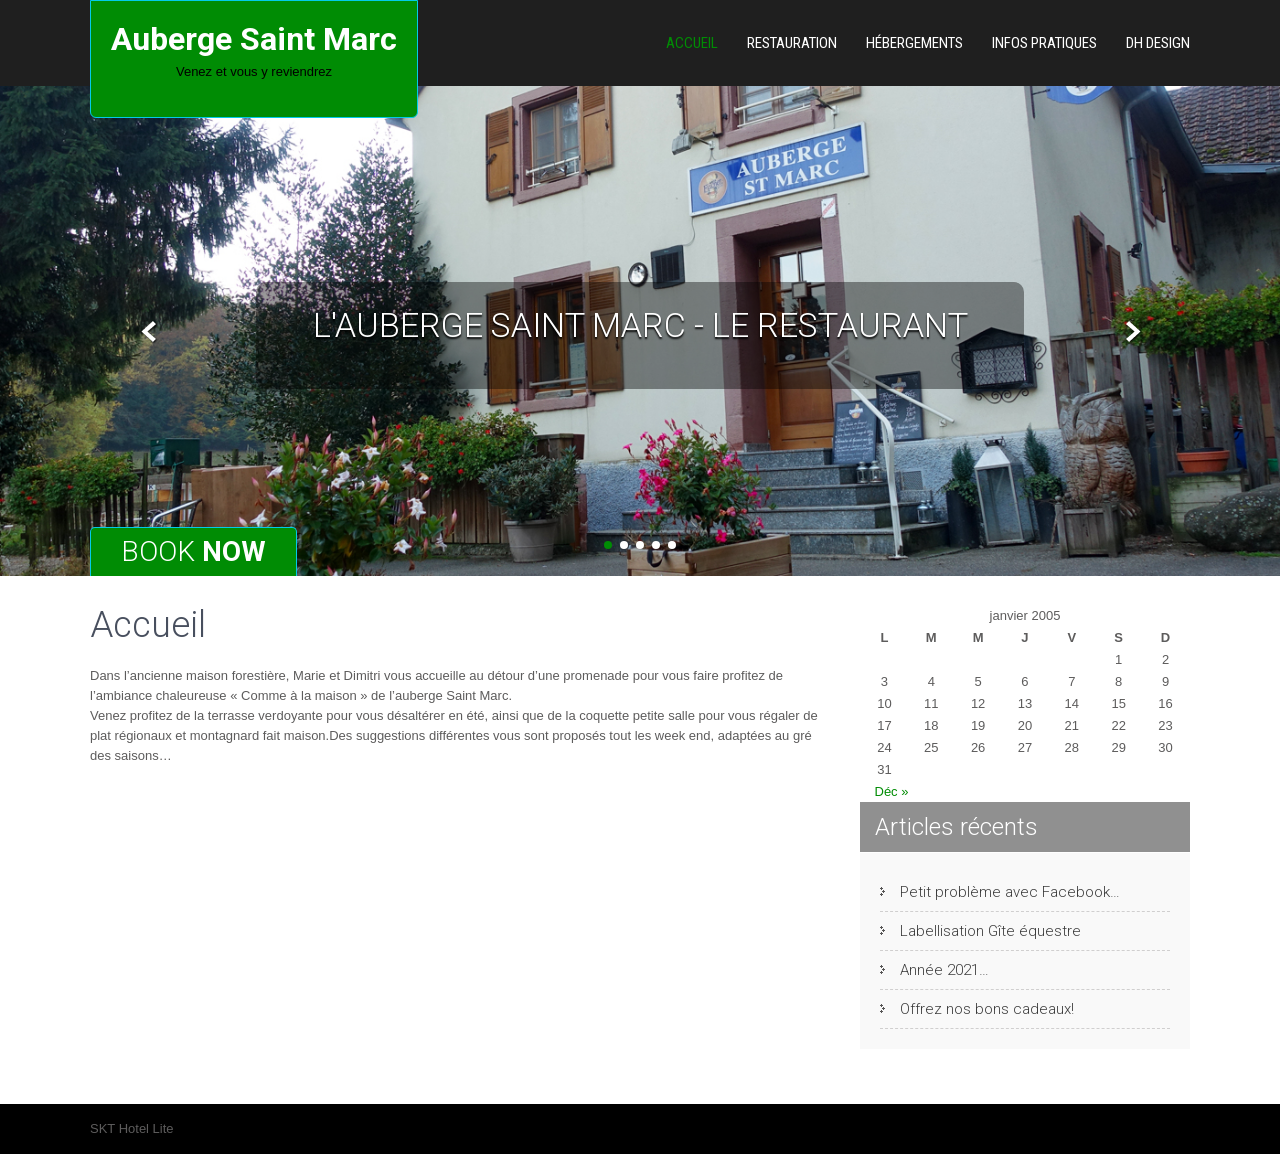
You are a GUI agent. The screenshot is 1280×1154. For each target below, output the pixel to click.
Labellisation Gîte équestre (990, 931)
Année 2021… (944, 970)
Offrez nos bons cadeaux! (987, 1009)
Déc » (892, 791)
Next (1130, 332)
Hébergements (914, 43)
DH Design (1158, 43)
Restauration (792, 43)
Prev (149, 332)
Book (193, 551)
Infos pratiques (1044, 43)
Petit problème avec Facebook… (1010, 892)
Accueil (692, 43)
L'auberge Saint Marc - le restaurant (640, 325)
